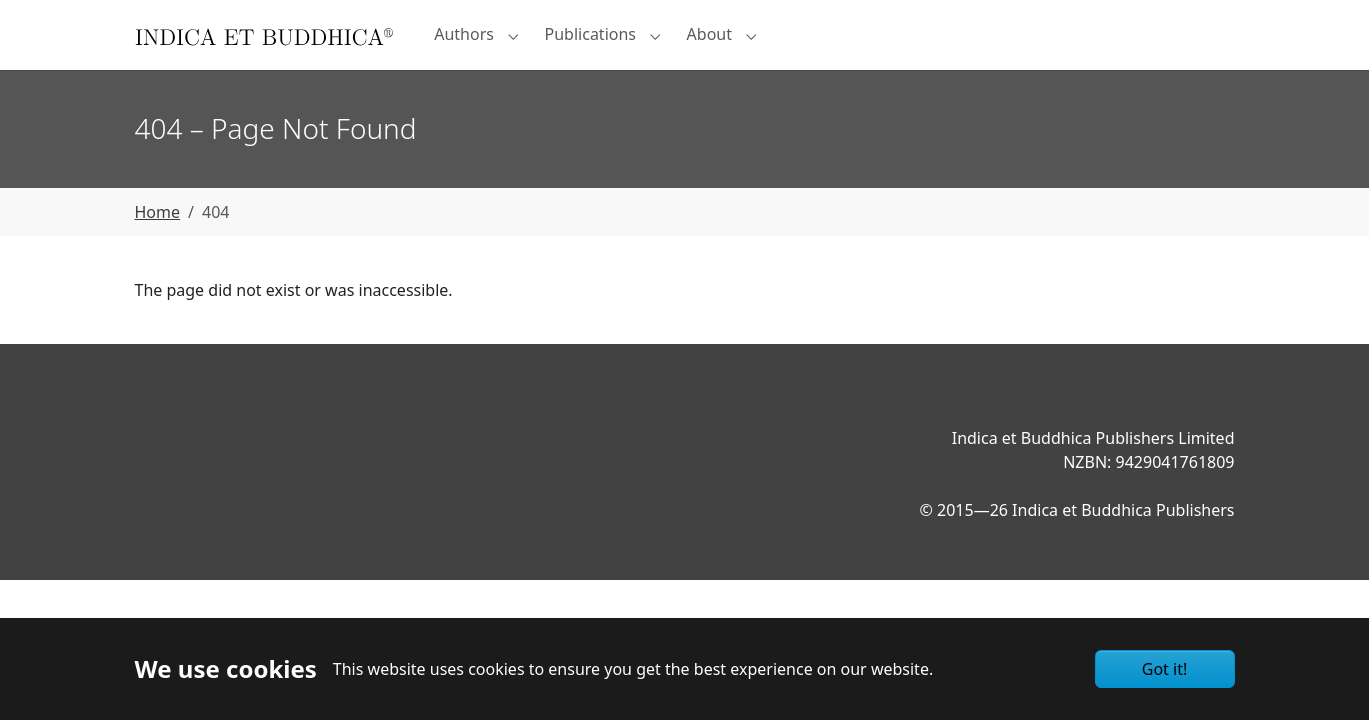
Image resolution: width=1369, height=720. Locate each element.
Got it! (1164, 669)
